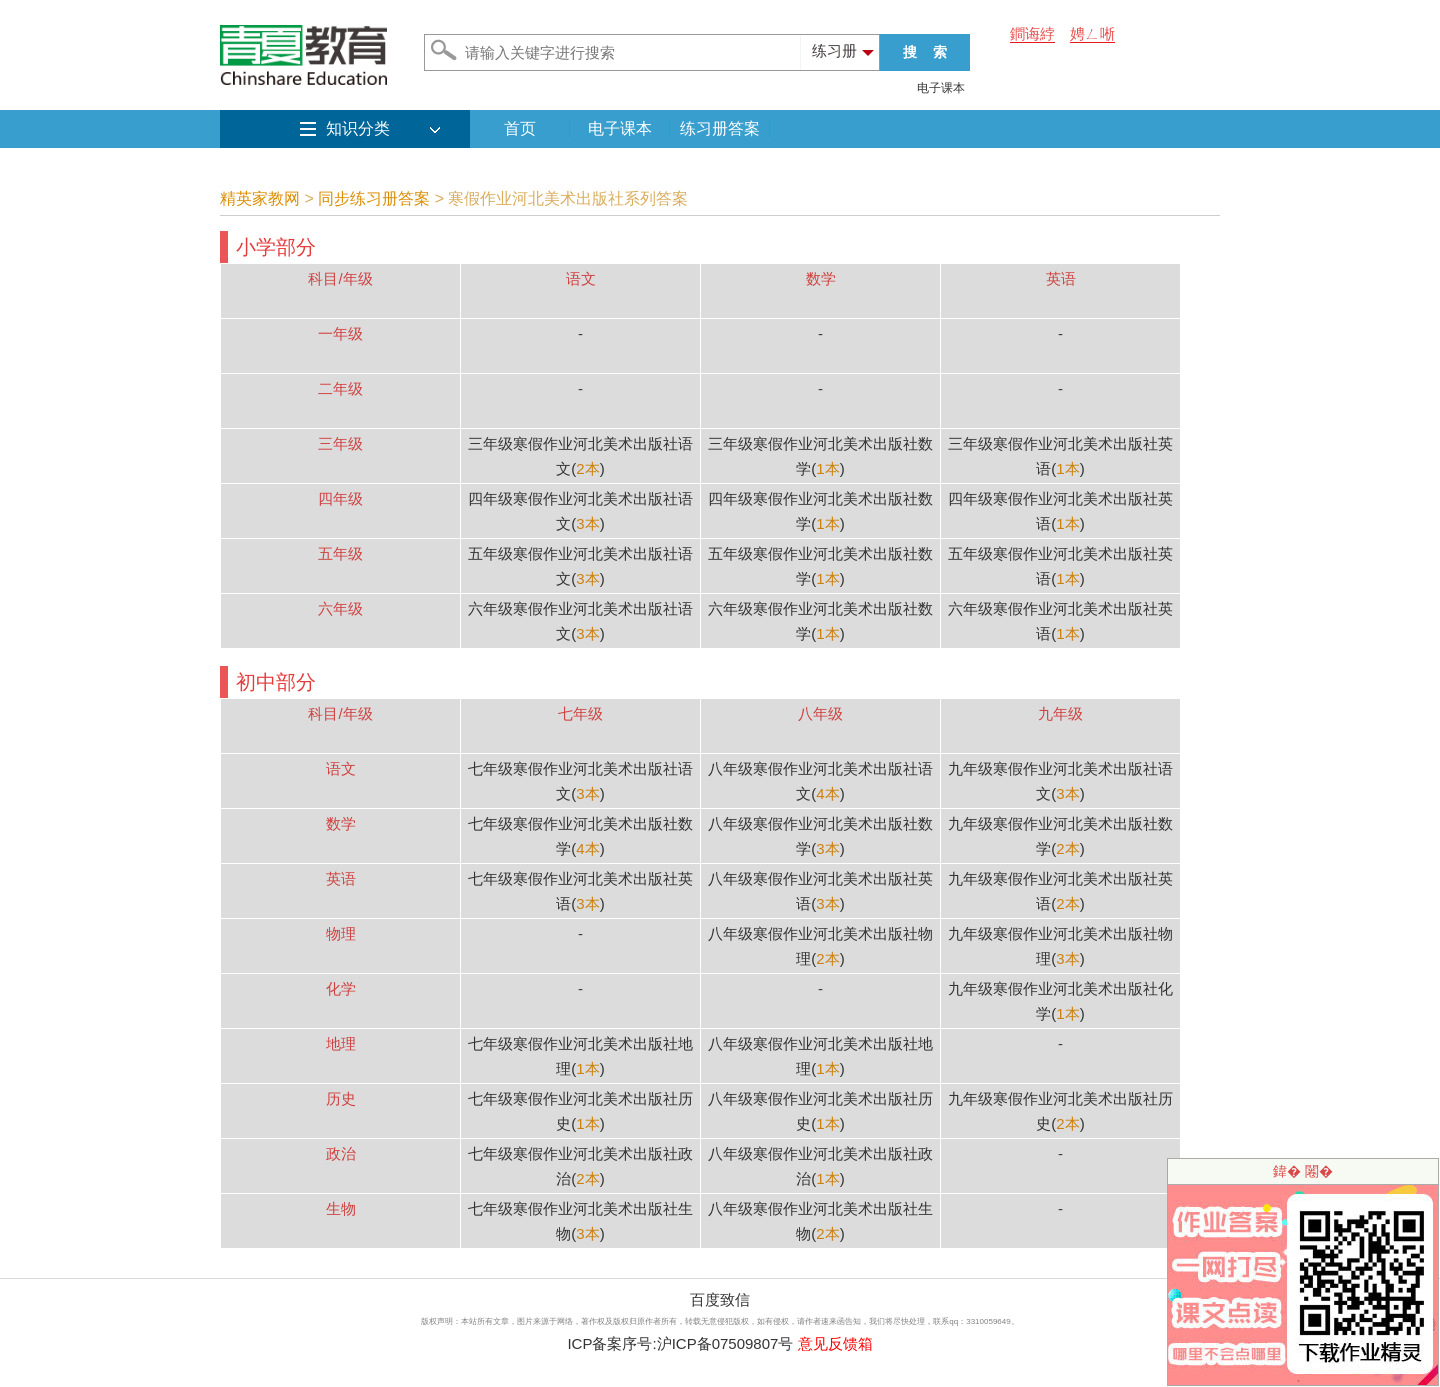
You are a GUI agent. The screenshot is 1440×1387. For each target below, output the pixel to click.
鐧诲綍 (1032, 33)
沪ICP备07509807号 (725, 1343)
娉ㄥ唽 (1092, 33)
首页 (520, 128)
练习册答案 (720, 128)
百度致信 (720, 1299)
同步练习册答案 (374, 198)
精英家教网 (260, 198)
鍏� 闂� (1303, 1171)
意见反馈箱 (835, 1343)
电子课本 (941, 88)
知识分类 (358, 128)
